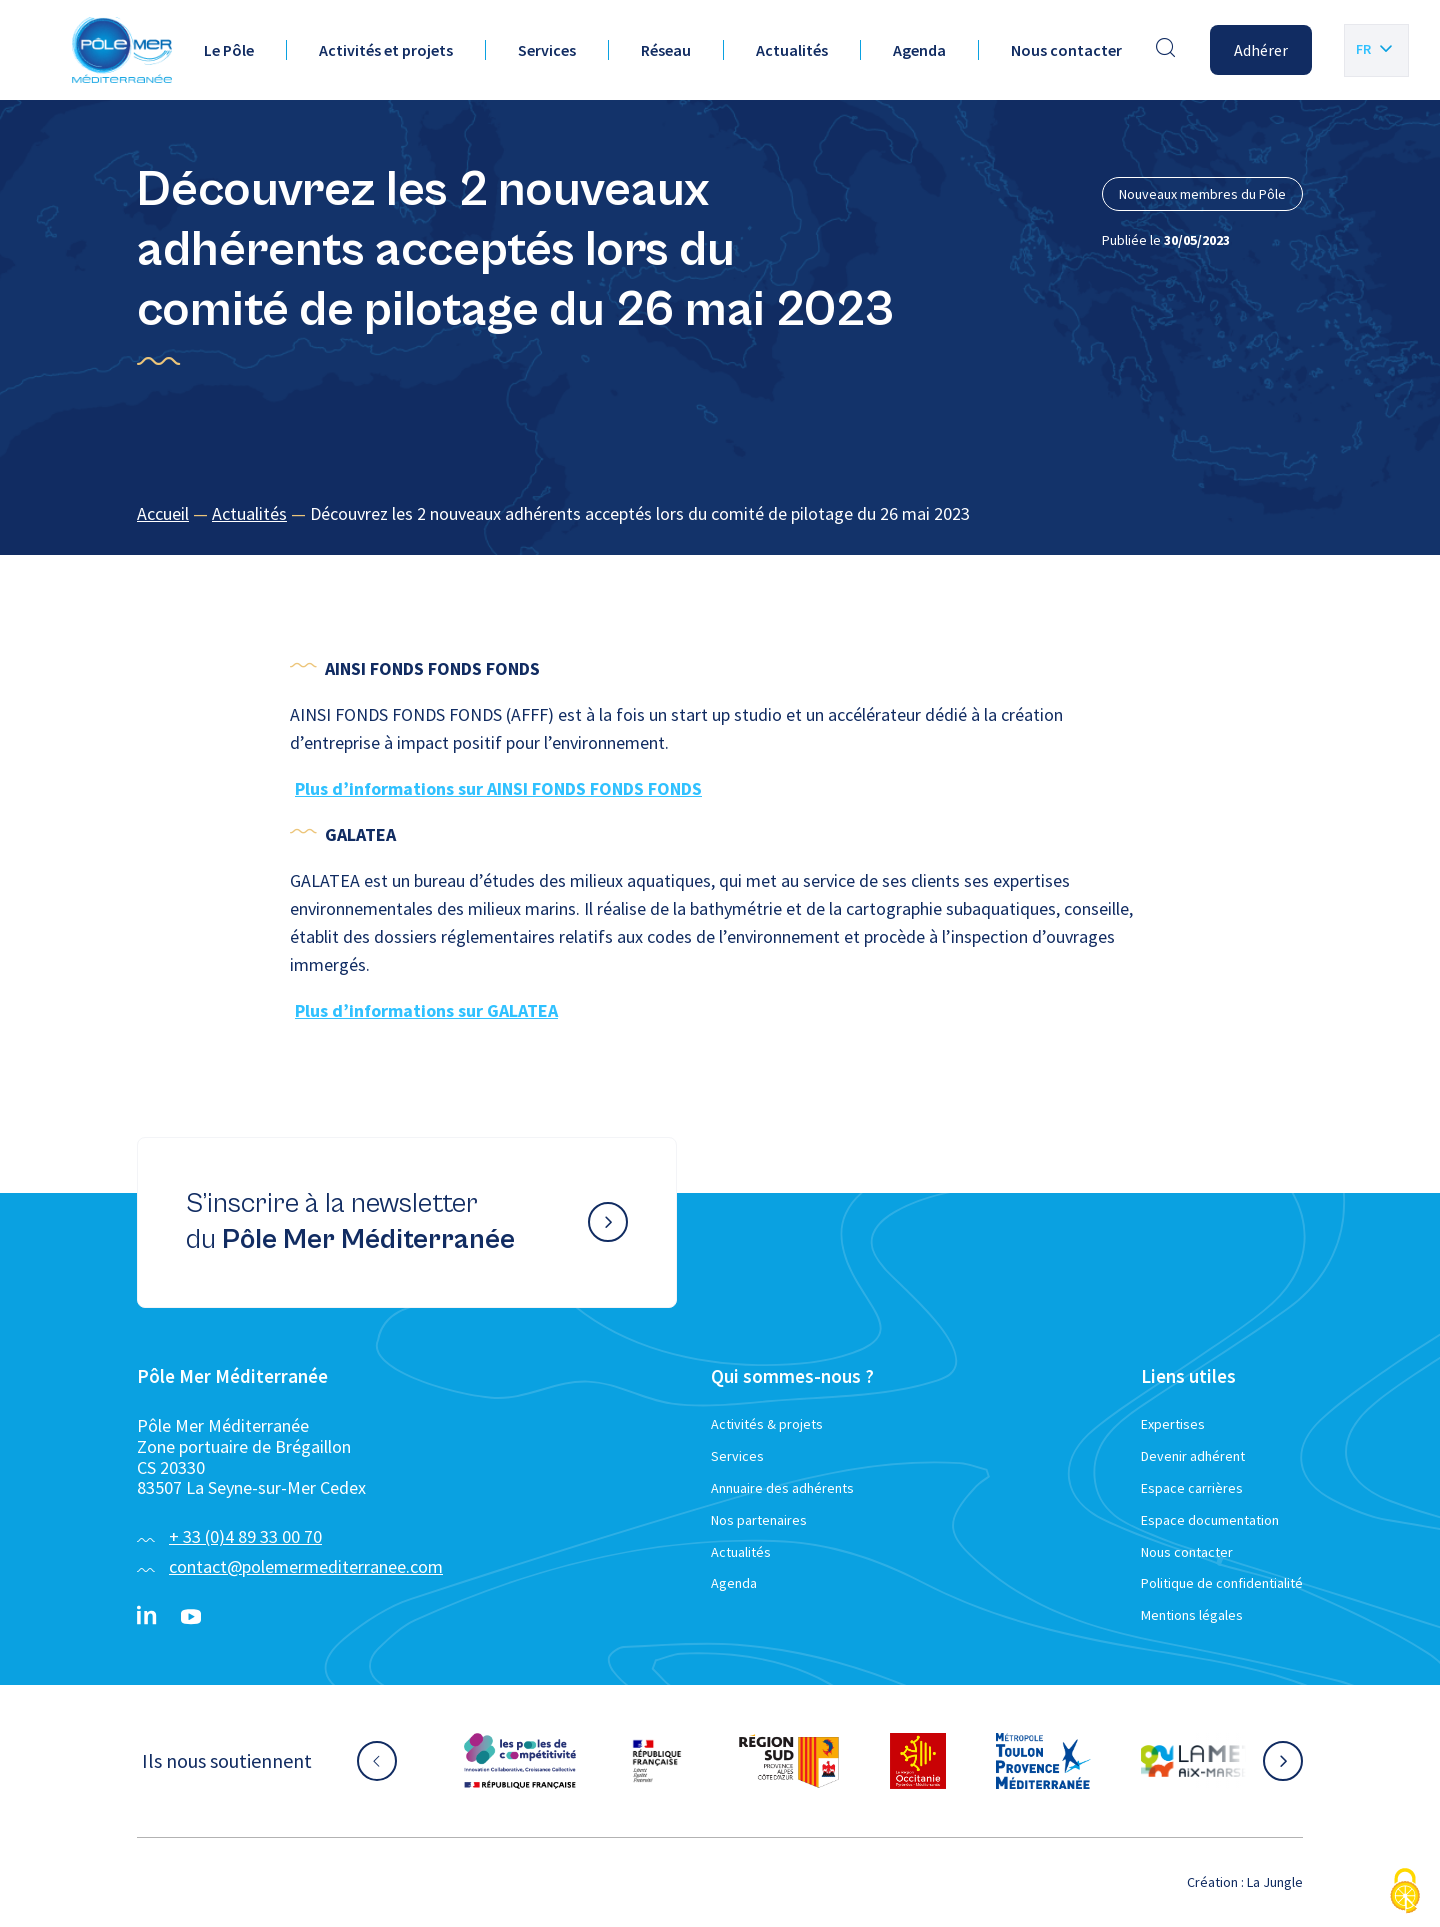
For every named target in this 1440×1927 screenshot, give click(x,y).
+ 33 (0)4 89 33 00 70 (245, 1536)
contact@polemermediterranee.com (306, 1566)
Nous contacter (1066, 50)
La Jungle (1275, 1882)
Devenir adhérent (1193, 1456)
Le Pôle (229, 50)
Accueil (163, 513)
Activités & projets (767, 1424)
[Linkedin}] (147, 1617)
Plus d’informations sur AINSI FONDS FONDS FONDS (498, 788)
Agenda (919, 50)
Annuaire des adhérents (782, 1488)
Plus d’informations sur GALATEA (426, 1010)
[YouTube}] (191, 1617)
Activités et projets (386, 50)
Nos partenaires (759, 1520)
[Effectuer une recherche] (1166, 50)
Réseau (666, 50)
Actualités (792, 50)
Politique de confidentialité (1222, 1583)
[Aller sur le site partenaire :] (520, 1761)
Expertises (1173, 1424)
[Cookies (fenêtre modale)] (1405, 1892)
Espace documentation (1210, 1520)
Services (547, 50)
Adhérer (1261, 50)
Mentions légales (1192, 1615)
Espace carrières (1192, 1488)
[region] (720, 514)
